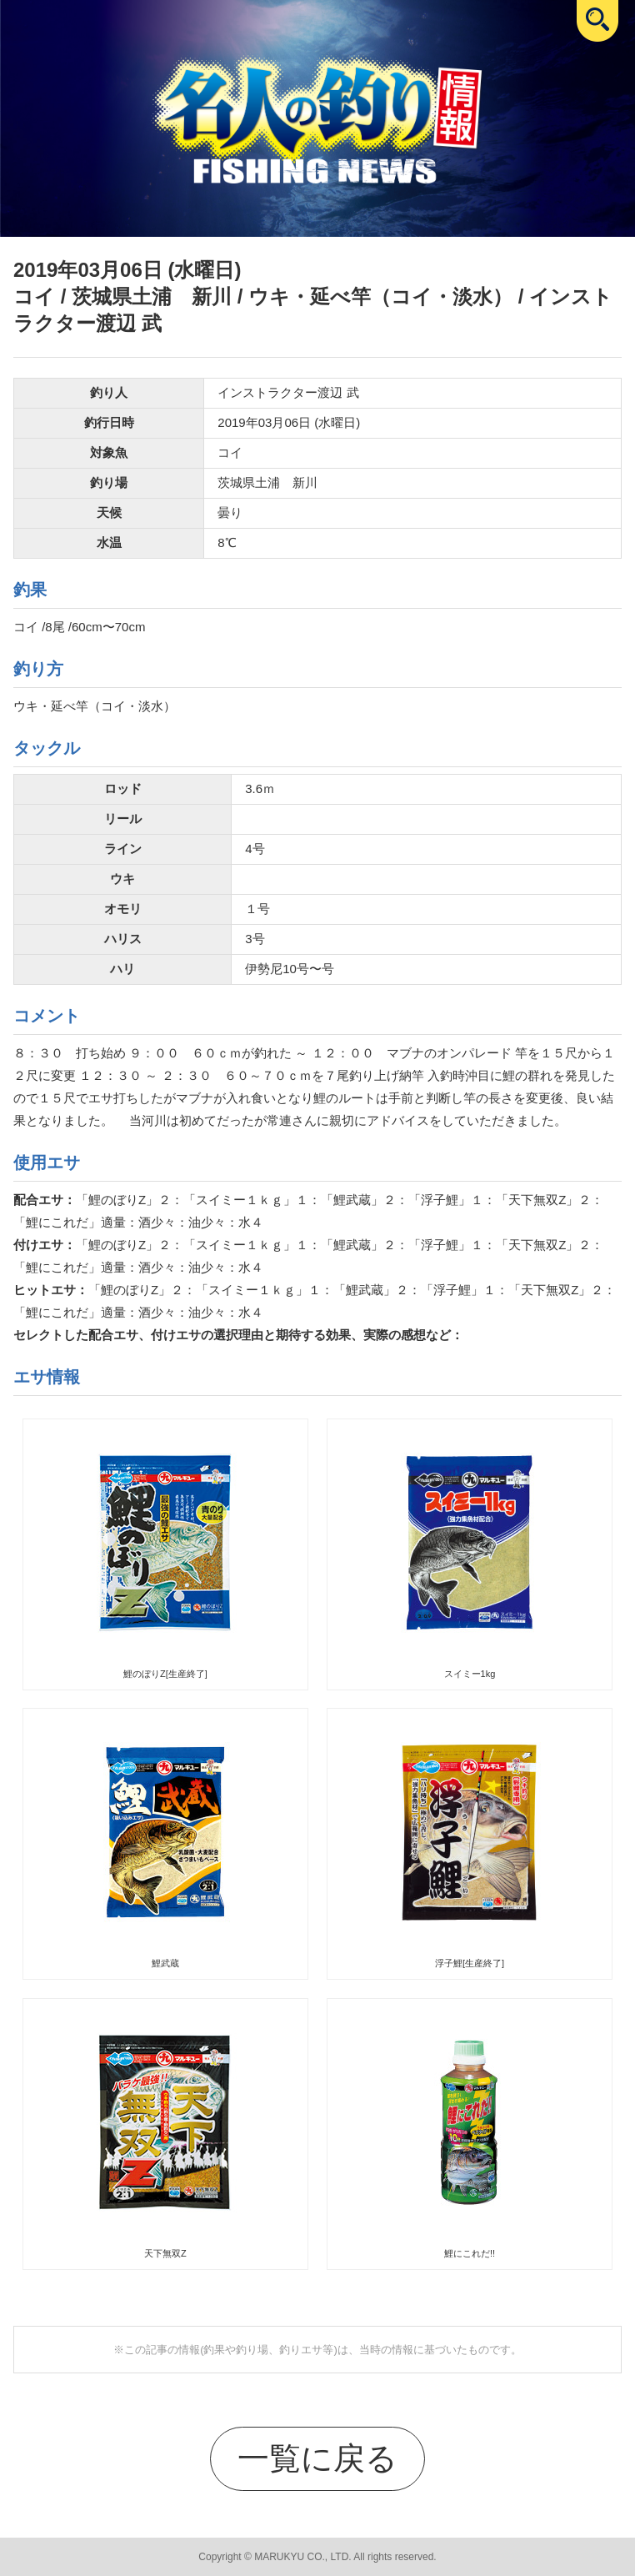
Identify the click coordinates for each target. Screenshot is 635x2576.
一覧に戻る (318, 2458)
